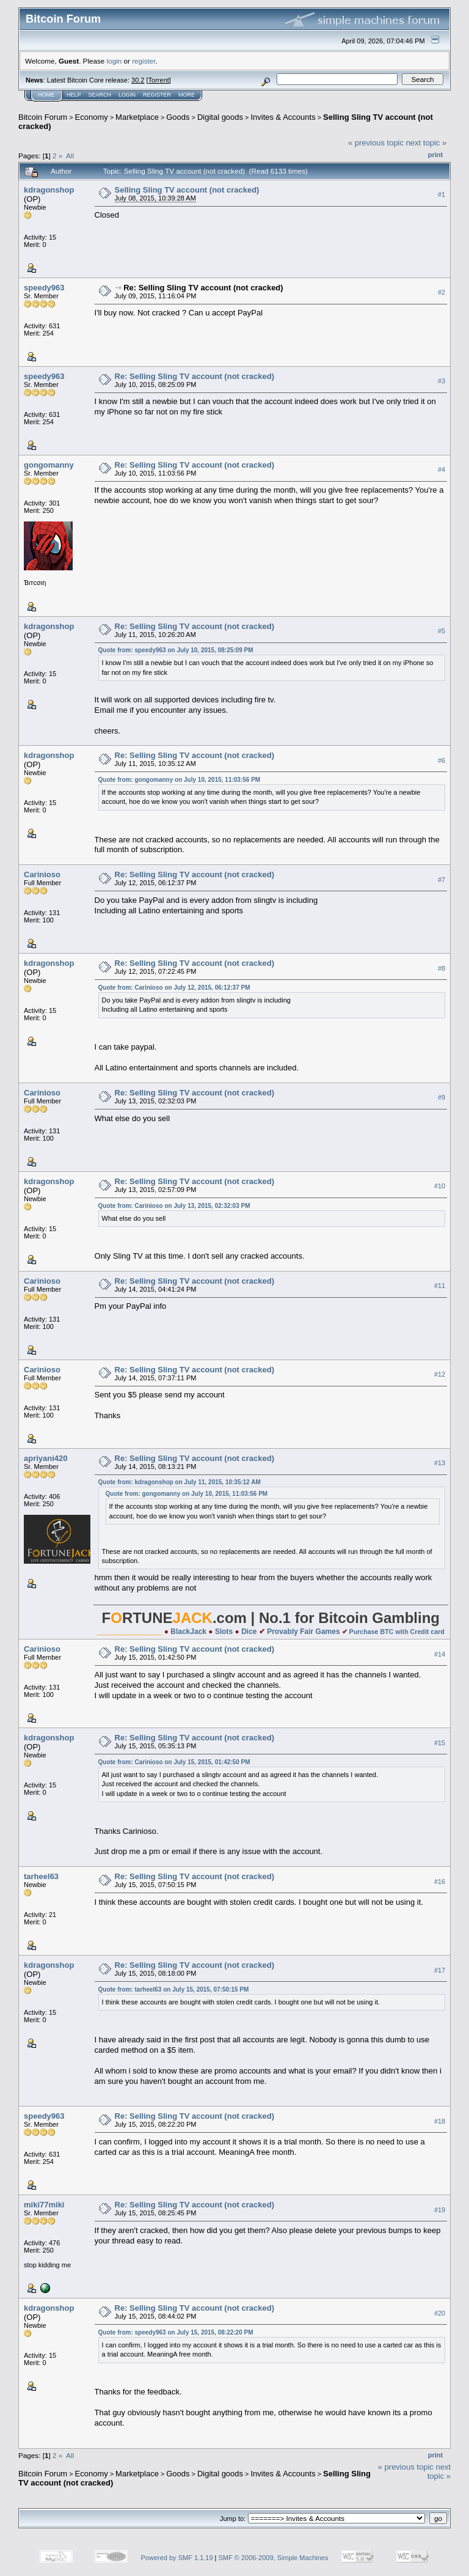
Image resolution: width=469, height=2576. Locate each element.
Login (127, 95)
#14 (439, 1654)
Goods (177, 117)
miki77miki (44, 2204)
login (114, 61)
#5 (441, 631)
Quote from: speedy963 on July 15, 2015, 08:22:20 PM (175, 2332)
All (70, 156)
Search (100, 95)
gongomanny (49, 464)
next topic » (426, 142)
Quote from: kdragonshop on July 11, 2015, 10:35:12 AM (179, 1482)
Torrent (158, 80)
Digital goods (220, 117)
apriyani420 (46, 1458)
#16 (439, 1881)
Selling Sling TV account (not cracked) (187, 189)
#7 (441, 879)
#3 (441, 381)
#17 (439, 1970)
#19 (439, 2210)
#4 (441, 469)
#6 (441, 760)
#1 (441, 194)
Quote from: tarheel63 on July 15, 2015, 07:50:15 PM (173, 1989)
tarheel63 (41, 1876)
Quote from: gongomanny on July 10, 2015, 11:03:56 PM (179, 779)
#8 (441, 968)
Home (46, 95)
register (143, 61)
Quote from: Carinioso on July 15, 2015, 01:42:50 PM (174, 1762)
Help (74, 95)
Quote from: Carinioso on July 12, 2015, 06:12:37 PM (174, 987)
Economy (91, 117)
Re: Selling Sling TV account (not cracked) (203, 287)
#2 (441, 292)
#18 (439, 2121)
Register (157, 95)
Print (435, 154)
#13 (439, 1462)
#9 (441, 1098)
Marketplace (137, 117)
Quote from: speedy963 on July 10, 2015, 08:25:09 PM (175, 650)
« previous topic (376, 142)
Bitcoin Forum (42, 117)
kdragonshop (49, 189)
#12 (439, 1374)
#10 (439, 1186)
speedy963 (44, 287)
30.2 (137, 80)
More (186, 95)
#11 (439, 1285)
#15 (439, 1742)
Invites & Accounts (282, 117)
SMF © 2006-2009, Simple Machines (274, 2557)
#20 (439, 2313)
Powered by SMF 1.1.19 (177, 2557)
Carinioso (42, 874)
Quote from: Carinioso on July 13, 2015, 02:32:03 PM (174, 1205)
